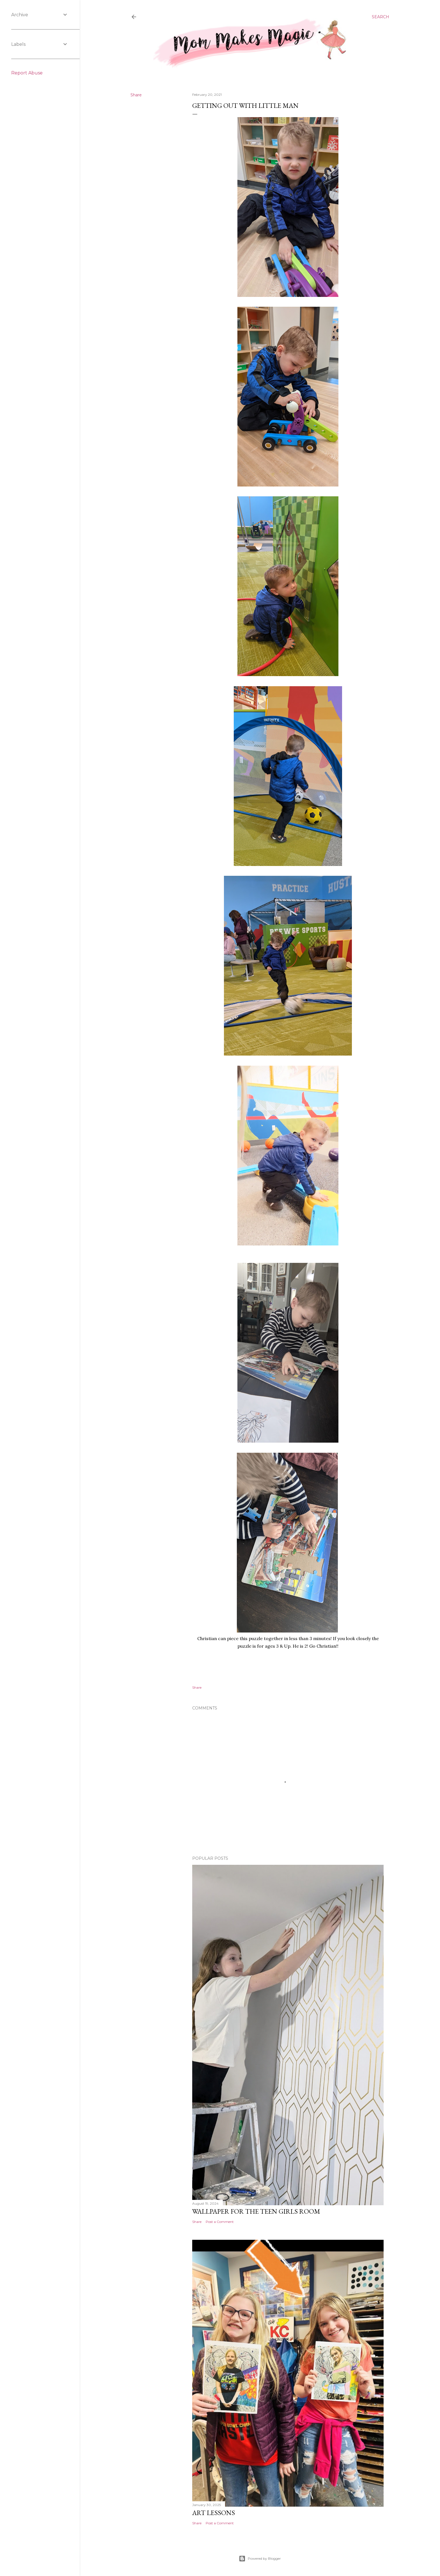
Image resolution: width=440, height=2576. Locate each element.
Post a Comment (220, 2222)
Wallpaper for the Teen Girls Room (256, 2211)
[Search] (380, 17)
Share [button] (136, 94)
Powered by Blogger (260, 2558)
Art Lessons (213, 2512)
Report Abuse (27, 73)
